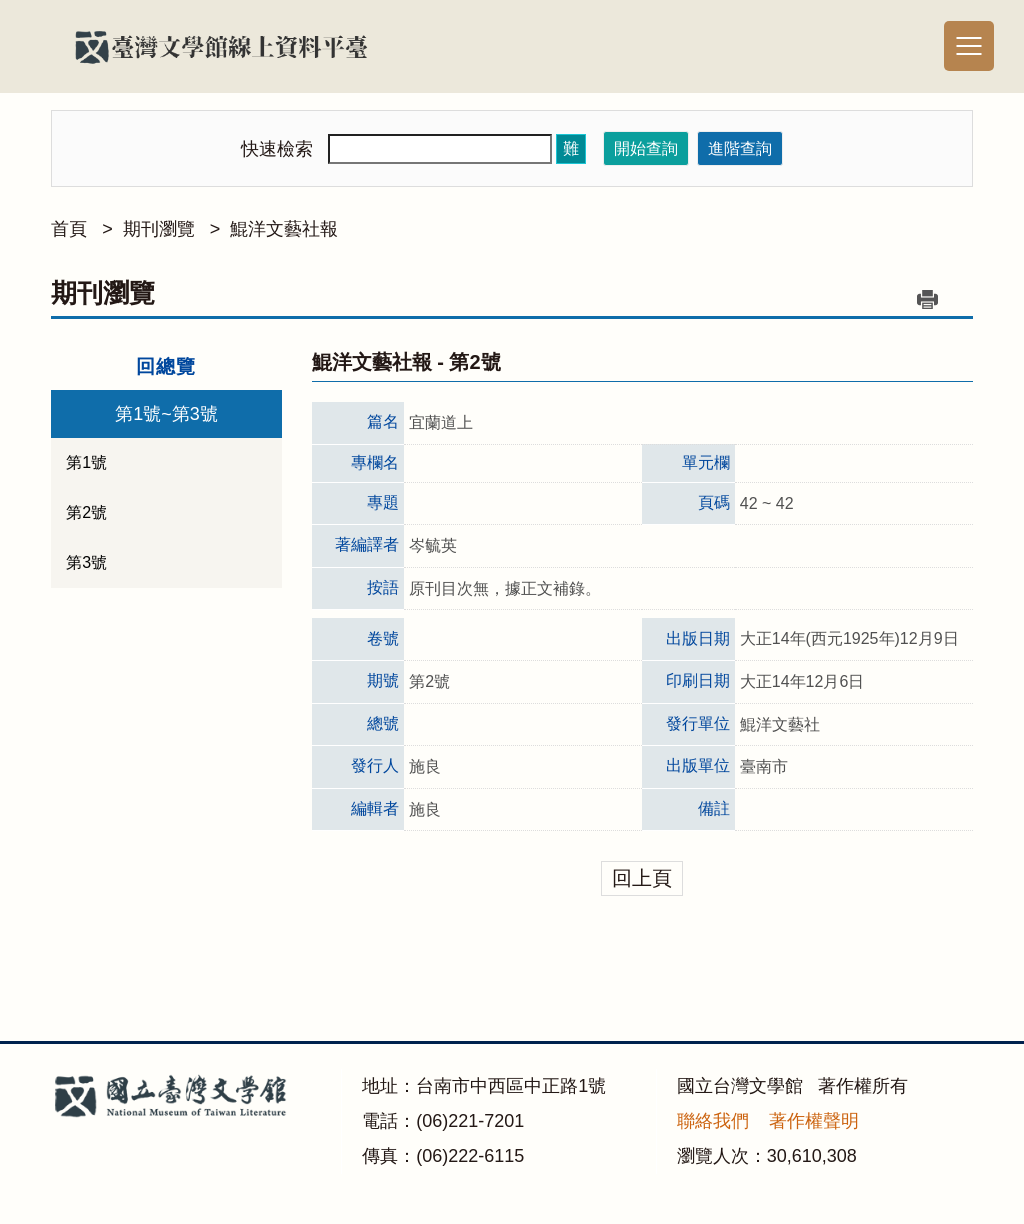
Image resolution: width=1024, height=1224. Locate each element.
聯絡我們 (713, 1121)
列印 (928, 299)
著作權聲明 (814, 1121)
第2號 (86, 512)
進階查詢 (740, 148)
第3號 (86, 562)
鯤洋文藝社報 (284, 229)
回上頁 (642, 878)
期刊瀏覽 (159, 229)
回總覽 (166, 366)
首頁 (69, 229)
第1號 (86, 462)
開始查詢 (646, 148)
